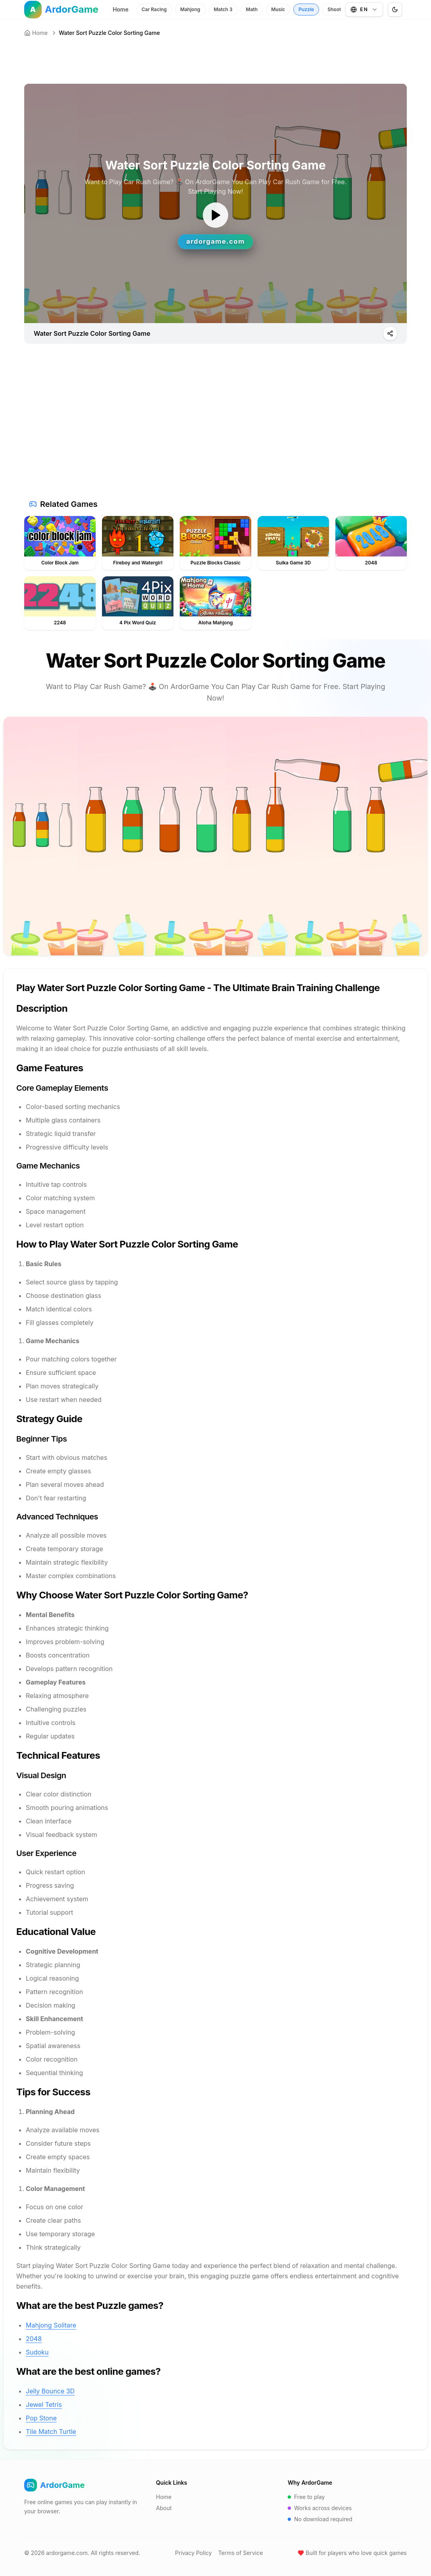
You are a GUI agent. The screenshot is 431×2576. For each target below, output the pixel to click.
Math (252, 9)
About (163, 2508)
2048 (34, 2339)
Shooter (336, 9)
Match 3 (223, 9)
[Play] (390, 333)
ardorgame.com (66, 2552)
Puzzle (306, 9)
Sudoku (37, 2352)
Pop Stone (41, 2418)
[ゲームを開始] (215, 215)
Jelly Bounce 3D (50, 2391)
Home (121, 9)
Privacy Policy (193, 2552)
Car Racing (154, 9)
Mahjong (190, 9)
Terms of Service (240, 2552)
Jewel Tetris (44, 2405)
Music (278, 9)
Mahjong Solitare (51, 2325)
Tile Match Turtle (51, 2431)
